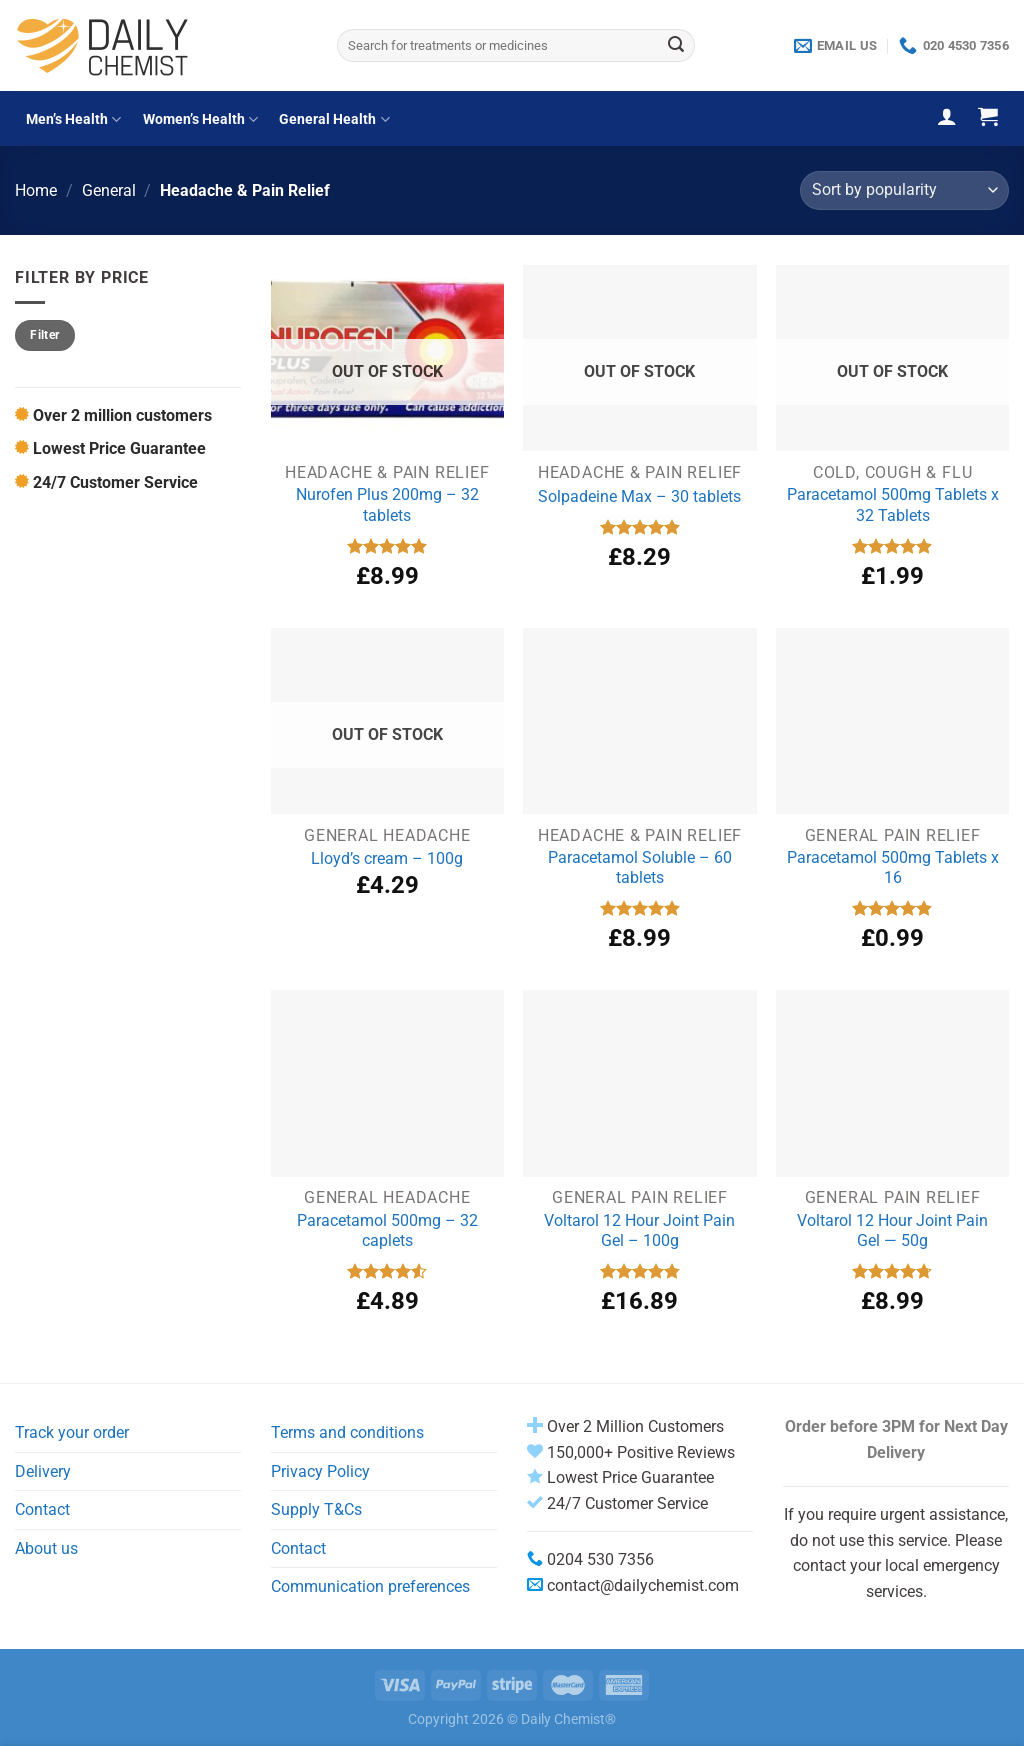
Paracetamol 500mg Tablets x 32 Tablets (893, 505)
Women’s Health (200, 119)
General (109, 190)
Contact (42, 1509)
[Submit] (677, 46)
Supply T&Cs (316, 1509)
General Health (334, 119)
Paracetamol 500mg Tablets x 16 (893, 868)
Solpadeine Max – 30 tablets (639, 496)
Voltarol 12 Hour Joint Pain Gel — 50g (892, 1231)
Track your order (72, 1432)
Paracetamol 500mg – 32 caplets (387, 1231)
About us (46, 1548)
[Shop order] (904, 190)
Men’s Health (73, 119)
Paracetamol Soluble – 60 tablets (640, 868)
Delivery (43, 1471)
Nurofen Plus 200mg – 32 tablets (387, 505)
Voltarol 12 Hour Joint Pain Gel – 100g (639, 1231)
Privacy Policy (320, 1471)
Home (36, 190)
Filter (44, 335)
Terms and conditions (347, 1432)
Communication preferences (370, 1586)
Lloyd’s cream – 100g (387, 858)
